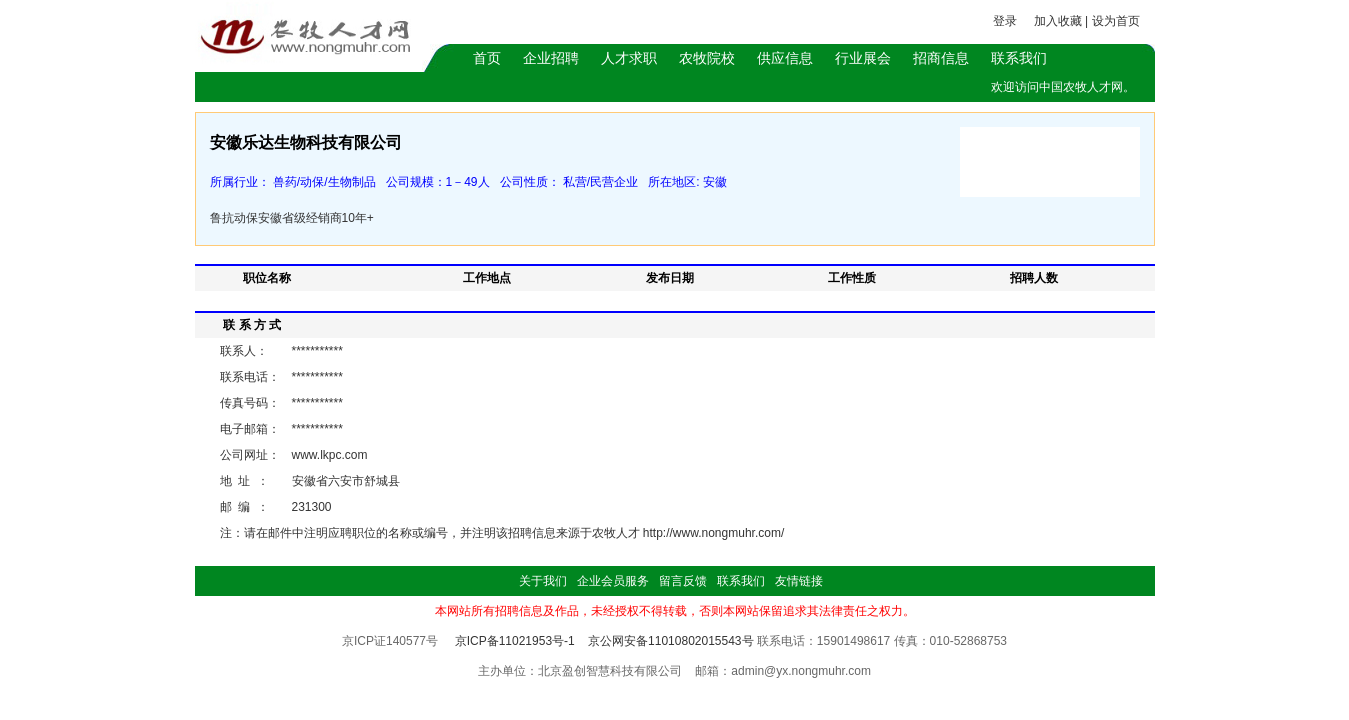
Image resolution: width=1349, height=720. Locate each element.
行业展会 (863, 58)
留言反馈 (683, 581)
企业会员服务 (613, 581)
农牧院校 (707, 58)
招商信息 (941, 58)
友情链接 (799, 581)
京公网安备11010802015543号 (670, 641)
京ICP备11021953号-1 (515, 641)
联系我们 (1019, 58)
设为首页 (1116, 21)
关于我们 (543, 581)
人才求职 (629, 58)
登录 (1005, 21)
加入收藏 (1058, 21)
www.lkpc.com (330, 455)
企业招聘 (551, 58)
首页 (487, 58)
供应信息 (785, 58)
